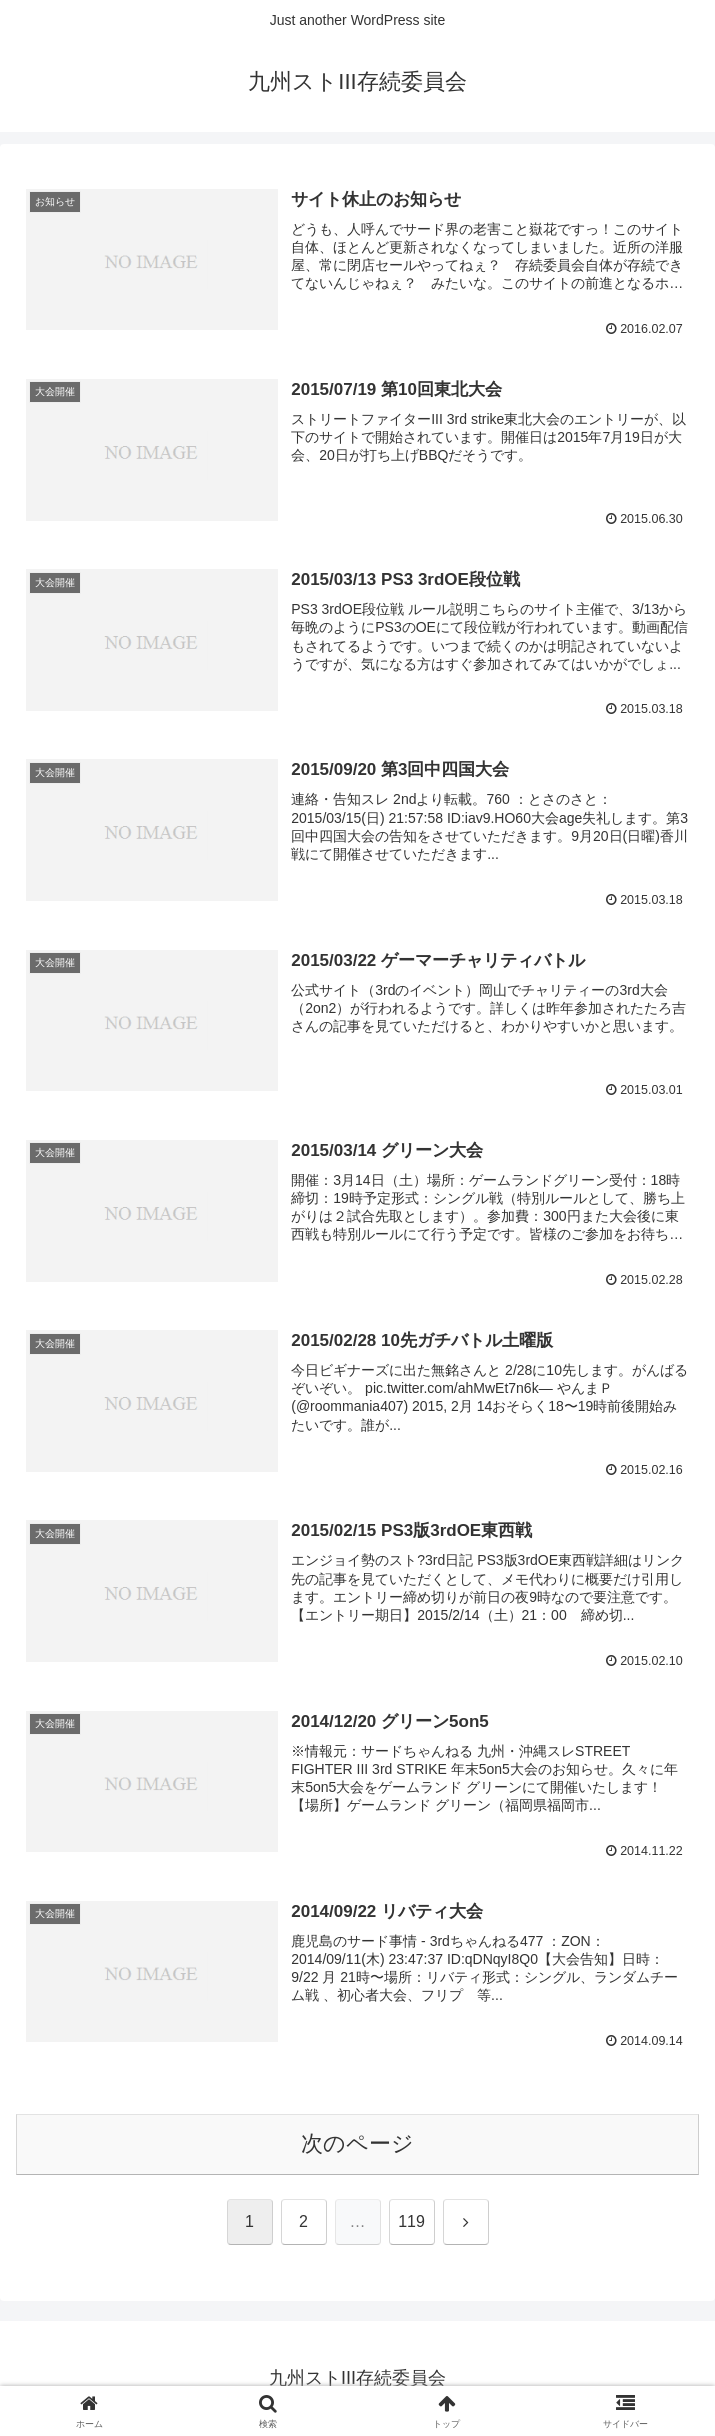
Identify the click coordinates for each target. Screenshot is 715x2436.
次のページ (357, 2143)
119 (411, 2221)
